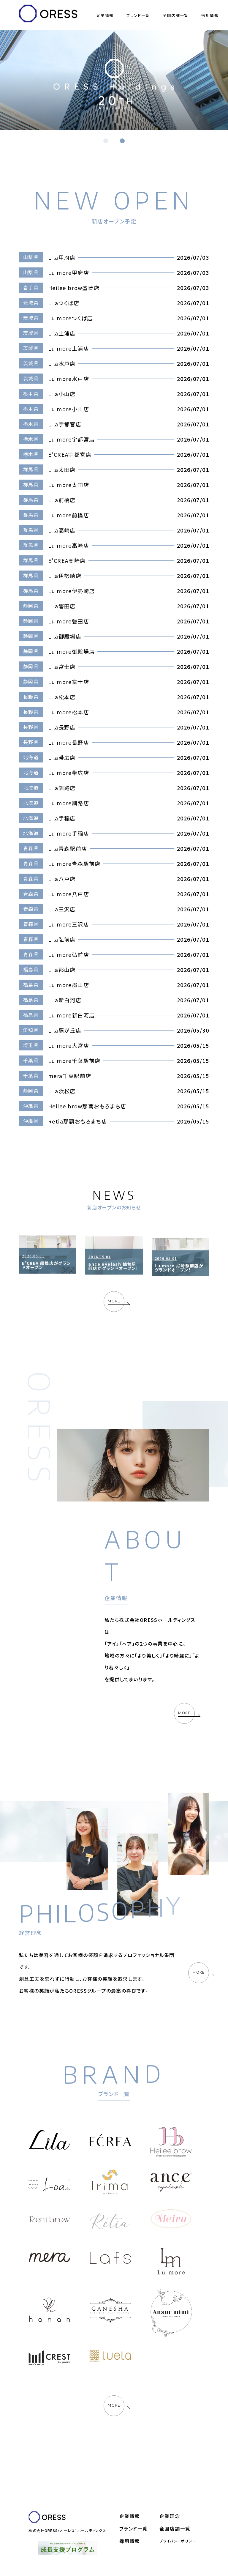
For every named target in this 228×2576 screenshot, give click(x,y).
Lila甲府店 (62, 257)
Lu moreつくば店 (70, 318)
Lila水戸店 (62, 363)
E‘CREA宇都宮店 (69, 454)
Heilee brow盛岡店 (74, 288)
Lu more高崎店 (68, 545)
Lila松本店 (62, 697)
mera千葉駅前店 (69, 1076)
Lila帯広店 (62, 757)
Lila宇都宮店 (64, 424)
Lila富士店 (62, 666)
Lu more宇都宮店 (71, 439)
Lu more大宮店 (68, 1045)
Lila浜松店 (62, 1091)
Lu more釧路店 (68, 803)
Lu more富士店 (68, 682)
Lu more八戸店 (68, 894)
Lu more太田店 (68, 485)
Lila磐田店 (62, 606)
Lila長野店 (62, 727)
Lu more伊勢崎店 (71, 591)
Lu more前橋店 (68, 515)
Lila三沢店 (62, 909)
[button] (105, 140)
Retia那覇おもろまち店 (77, 1121)
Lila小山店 (62, 394)
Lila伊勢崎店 (64, 575)
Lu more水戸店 (68, 378)
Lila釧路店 (62, 788)
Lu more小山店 (68, 409)
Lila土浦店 (62, 333)
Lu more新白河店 (71, 1015)
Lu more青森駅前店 (74, 863)
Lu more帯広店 (68, 772)
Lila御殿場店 (64, 636)
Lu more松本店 (68, 712)
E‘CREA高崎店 (67, 560)
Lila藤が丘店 (64, 1030)
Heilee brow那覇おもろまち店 (87, 1106)
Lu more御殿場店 (71, 651)
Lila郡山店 (62, 969)
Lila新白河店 (64, 1000)
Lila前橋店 (62, 500)
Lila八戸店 (62, 879)
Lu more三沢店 (68, 924)
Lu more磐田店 (68, 621)
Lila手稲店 (62, 818)
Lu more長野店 (68, 742)
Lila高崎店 (62, 530)
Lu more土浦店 (68, 348)
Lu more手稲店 (68, 833)
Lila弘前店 (62, 939)
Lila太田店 (62, 469)
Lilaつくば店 (63, 303)
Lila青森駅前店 (67, 848)
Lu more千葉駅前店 (74, 1060)
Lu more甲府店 (68, 272)
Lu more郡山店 (68, 985)
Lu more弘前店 (68, 954)
